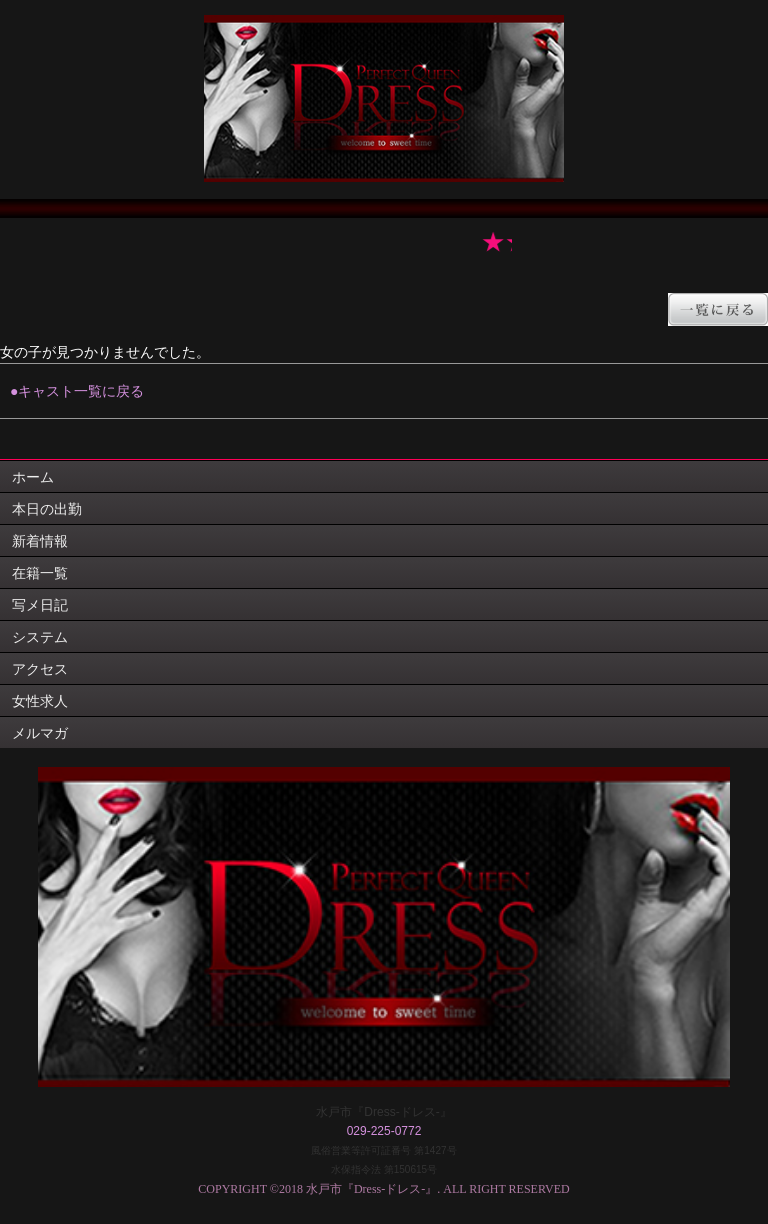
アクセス (40, 669)
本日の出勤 (47, 509)
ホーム (33, 477)
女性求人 (40, 701)
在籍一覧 (40, 573)
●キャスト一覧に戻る (77, 391)
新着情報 (40, 541)
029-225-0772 (384, 1131)
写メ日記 (40, 605)
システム (40, 637)
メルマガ (40, 733)
